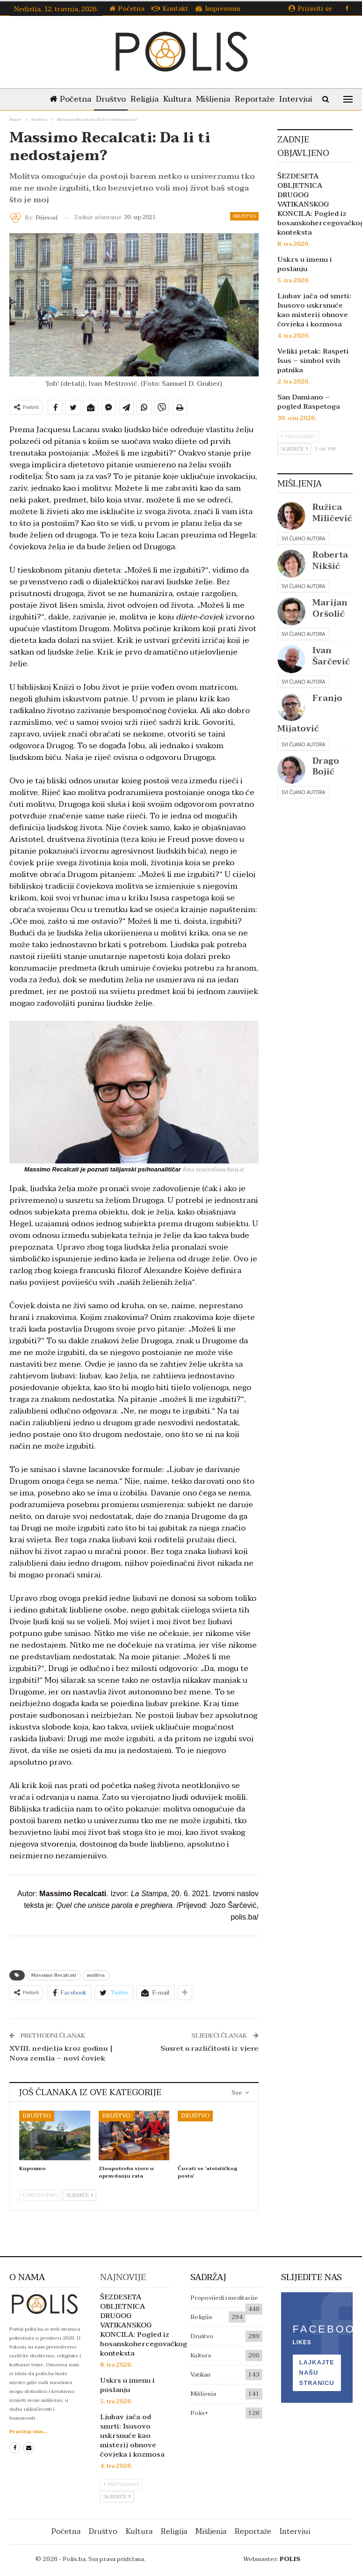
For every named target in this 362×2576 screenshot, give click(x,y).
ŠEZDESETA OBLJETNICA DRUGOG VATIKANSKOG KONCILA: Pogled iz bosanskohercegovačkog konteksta (143, 2325)
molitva (96, 1975)
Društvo (112, 99)
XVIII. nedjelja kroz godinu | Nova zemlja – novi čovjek (61, 2053)
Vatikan (200, 2375)
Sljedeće (79, 2195)
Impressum (217, 8)
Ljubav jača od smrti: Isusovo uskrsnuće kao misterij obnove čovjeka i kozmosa (314, 310)
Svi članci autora (303, 538)
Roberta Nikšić (330, 560)
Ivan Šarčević (331, 656)
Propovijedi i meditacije (224, 2298)
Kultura (182, 99)
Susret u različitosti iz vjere (209, 2048)
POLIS (290, 2559)
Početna (127, 8)
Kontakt (170, 8)
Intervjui (295, 2531)
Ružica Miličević (332, 512)
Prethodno (40, 2195)
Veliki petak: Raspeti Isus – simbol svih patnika (313, 360)
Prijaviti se (310, 8)
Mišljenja (220, 99)
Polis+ (199, 2413)
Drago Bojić (325, 766)
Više (298, 99)
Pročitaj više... (28, 2432)
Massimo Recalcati (53, 1975)
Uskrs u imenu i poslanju (304, 264)
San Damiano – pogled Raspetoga (308, 401)
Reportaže (263, 99)
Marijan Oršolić (330, 608)
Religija (148, 99)
